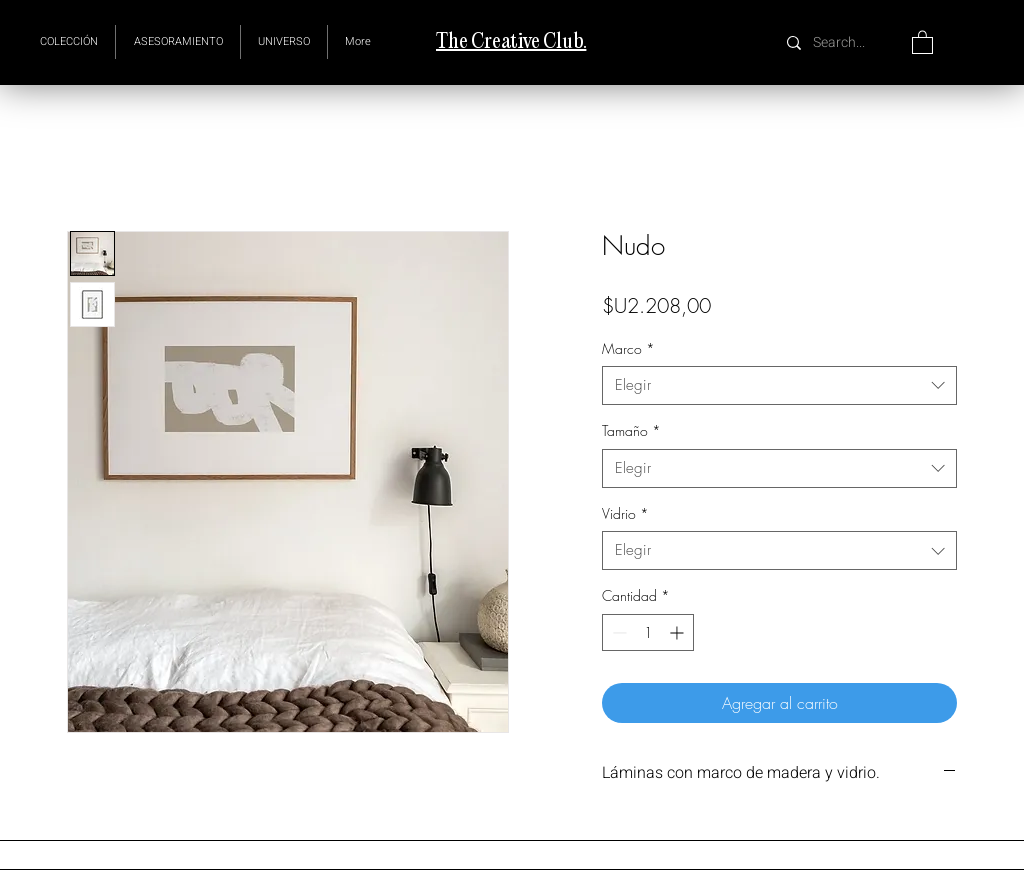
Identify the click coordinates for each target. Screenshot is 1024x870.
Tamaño (631, 430)
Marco (628, 348)
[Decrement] (617, 632)
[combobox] (779, 385)
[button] (284, 42)
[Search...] (841, 42)
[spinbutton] (648, 632)
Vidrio (625, 513)
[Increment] (678, 632)
